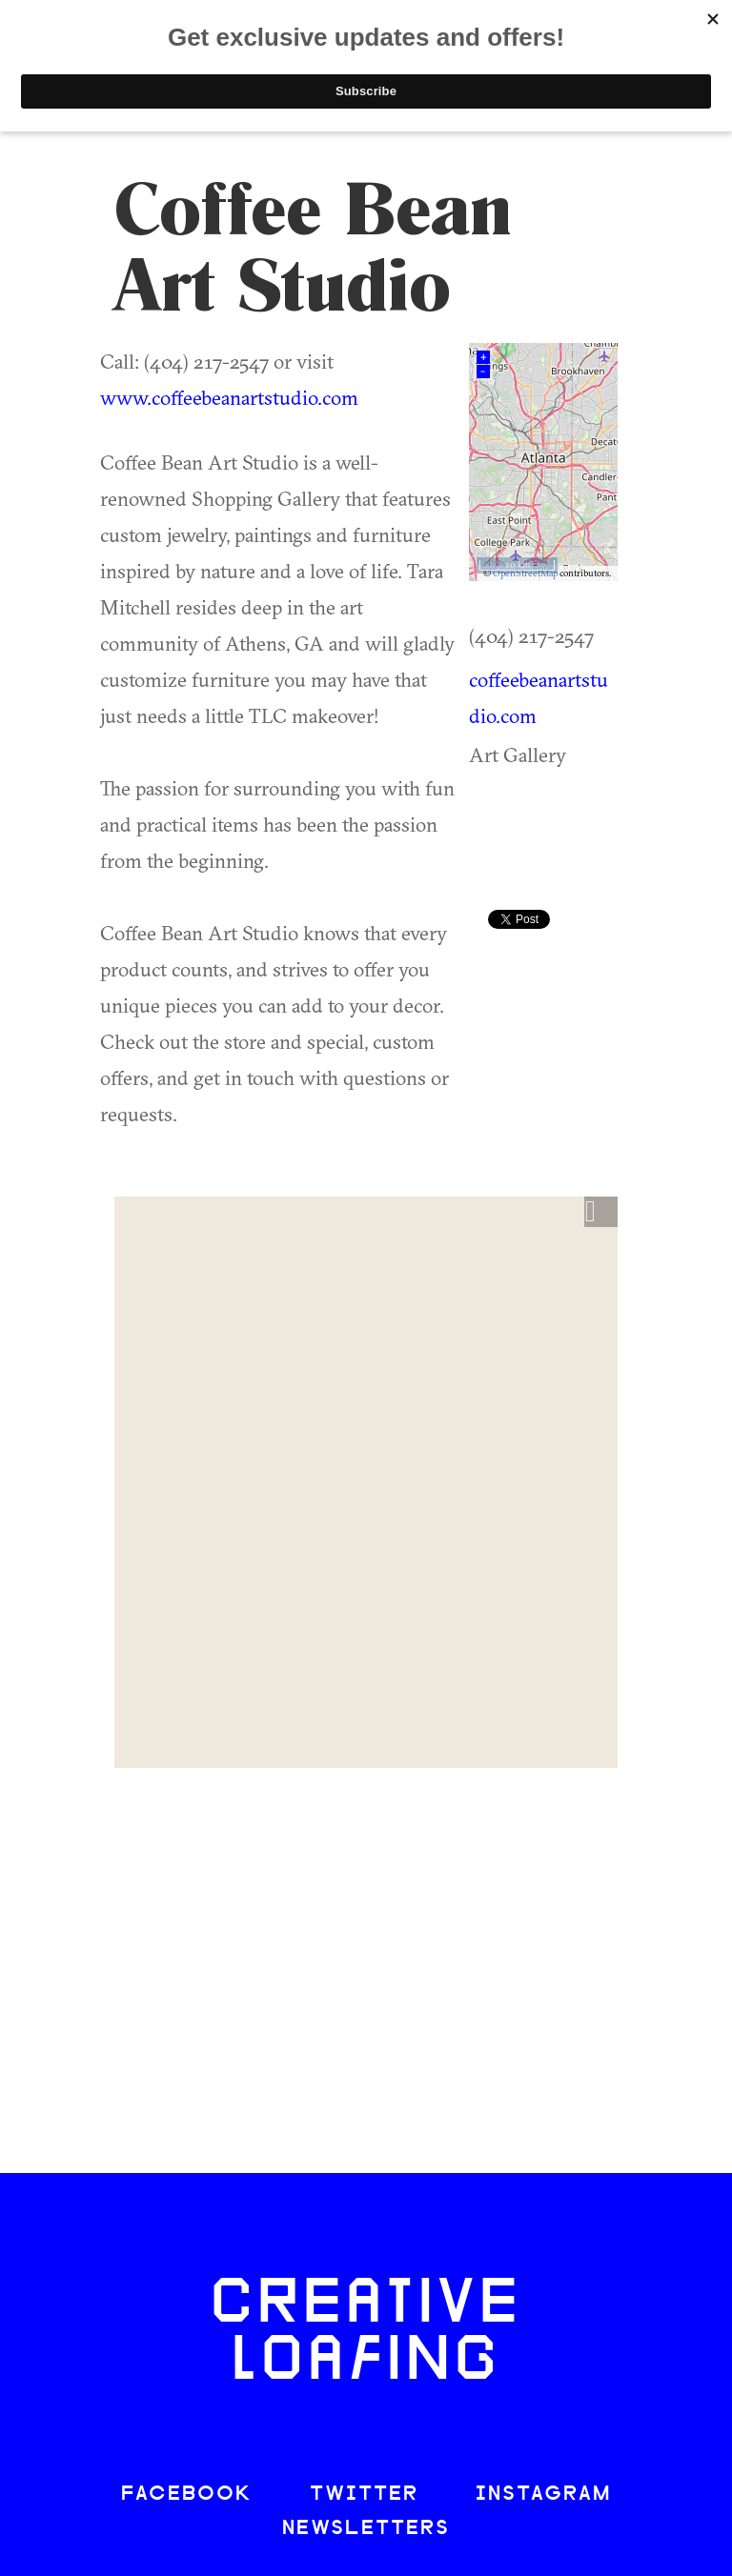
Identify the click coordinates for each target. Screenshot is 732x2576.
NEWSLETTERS (366, 2529)
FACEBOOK (187, 2495)
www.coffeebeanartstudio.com (229, 397)
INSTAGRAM (543, 2495)
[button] (601, 1212)
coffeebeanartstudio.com (538, 697)
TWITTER (364, 2495)
